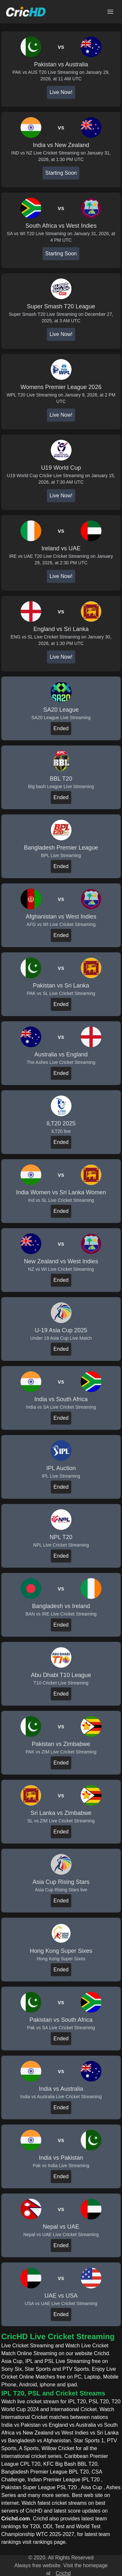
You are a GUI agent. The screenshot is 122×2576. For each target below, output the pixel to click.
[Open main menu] (110, 11)
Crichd (63, 2573)
